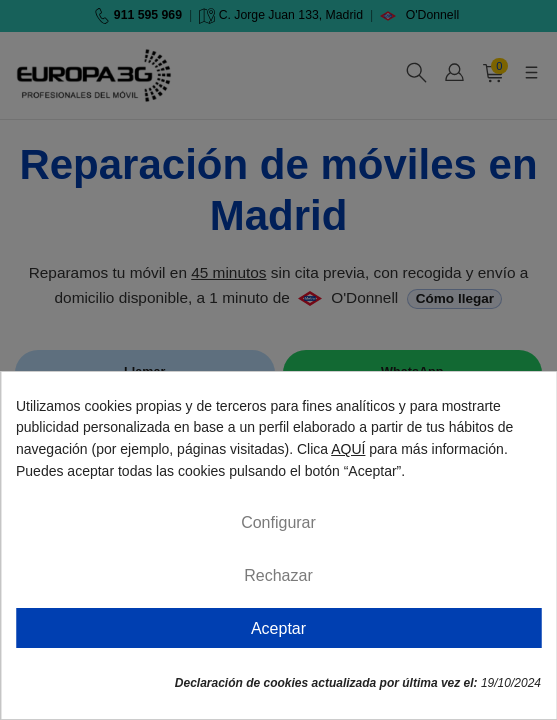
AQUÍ (348, 449)
